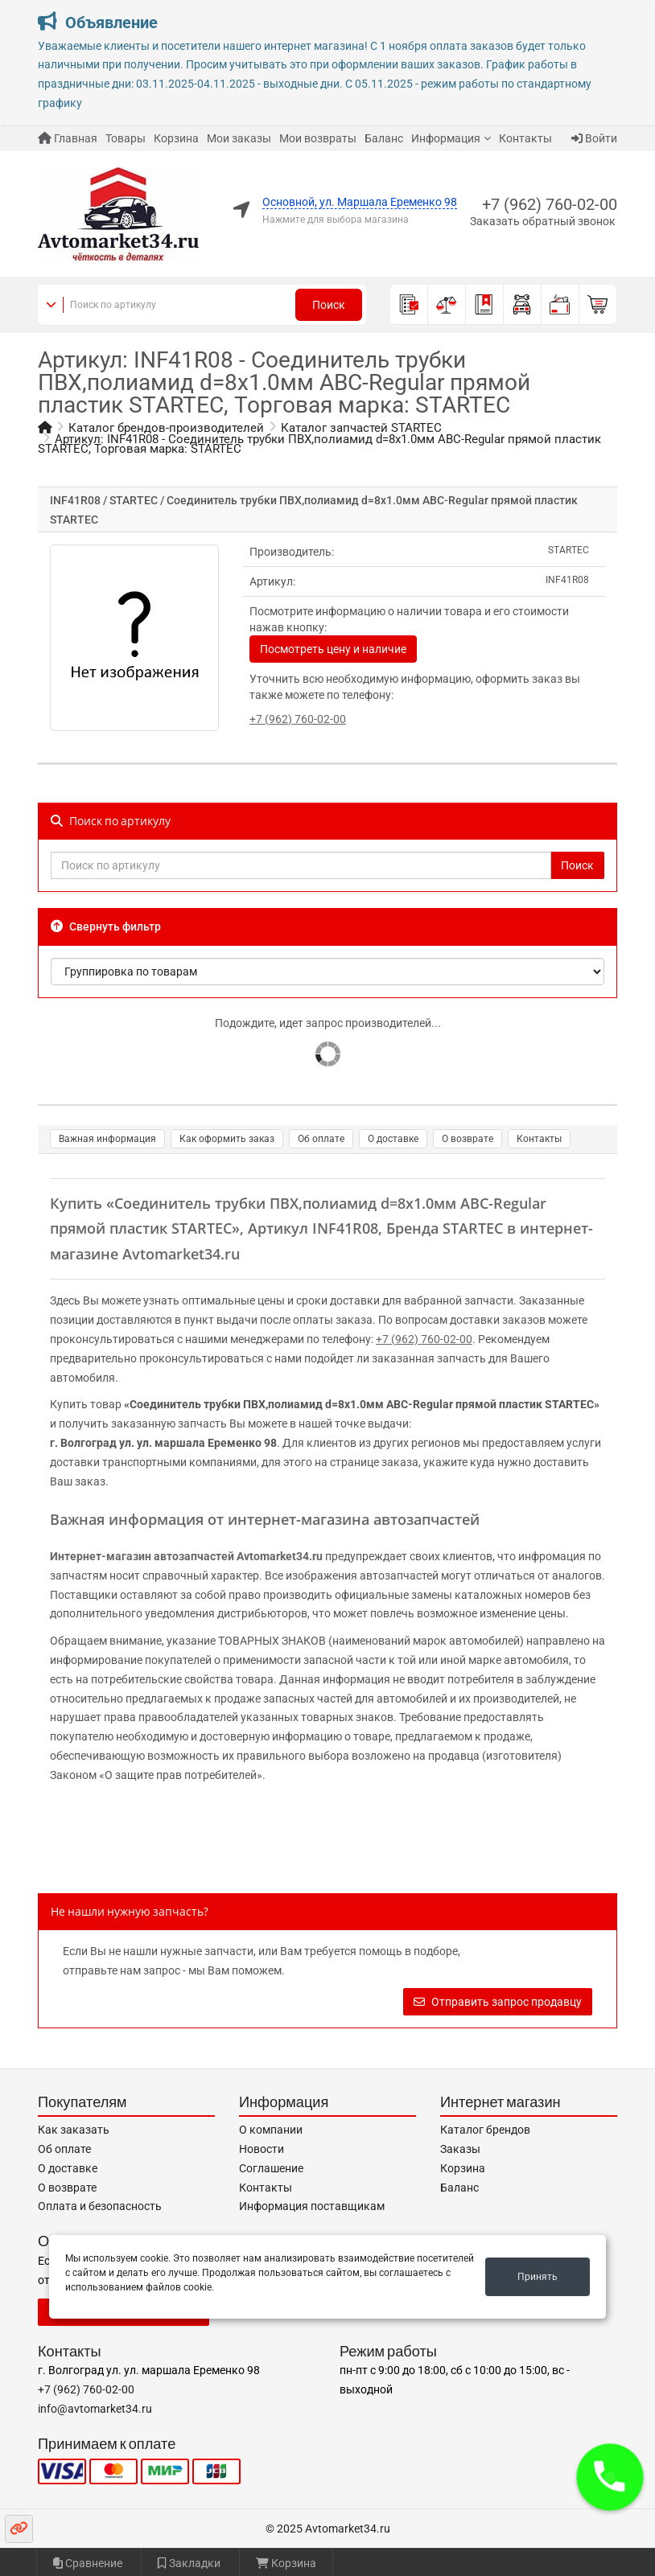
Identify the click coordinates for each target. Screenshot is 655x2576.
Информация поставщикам (312, 2206)
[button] (610, 2477)
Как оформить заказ (226, 1138)
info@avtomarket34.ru (95, 2408)
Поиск (328, 304)
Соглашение (271, 2168)
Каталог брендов (485, 2129)
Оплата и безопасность (100, 2206)
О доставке (393, 1138)
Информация (445, 138)
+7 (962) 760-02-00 (549, 204)
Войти (594, 138)
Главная (67, 138)
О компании (271, 2129)
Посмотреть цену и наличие (333, 649)
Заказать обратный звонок (543, 221)
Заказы (460, 2149)
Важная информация (107, 1138)
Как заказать (73, 2129)
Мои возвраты (317, 138)
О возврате (467, 1138)
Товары (125, 138)
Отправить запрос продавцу (498, 2001)
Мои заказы (239, 138)
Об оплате (321, 1138)
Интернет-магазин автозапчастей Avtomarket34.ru (186, 1556)
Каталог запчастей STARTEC (361, 428)
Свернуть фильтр (106, 926)
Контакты (525, 138)
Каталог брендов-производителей (166, 428)
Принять (537, 2276)
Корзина (176, 138)
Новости (261, 2149)
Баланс (384, 138)
